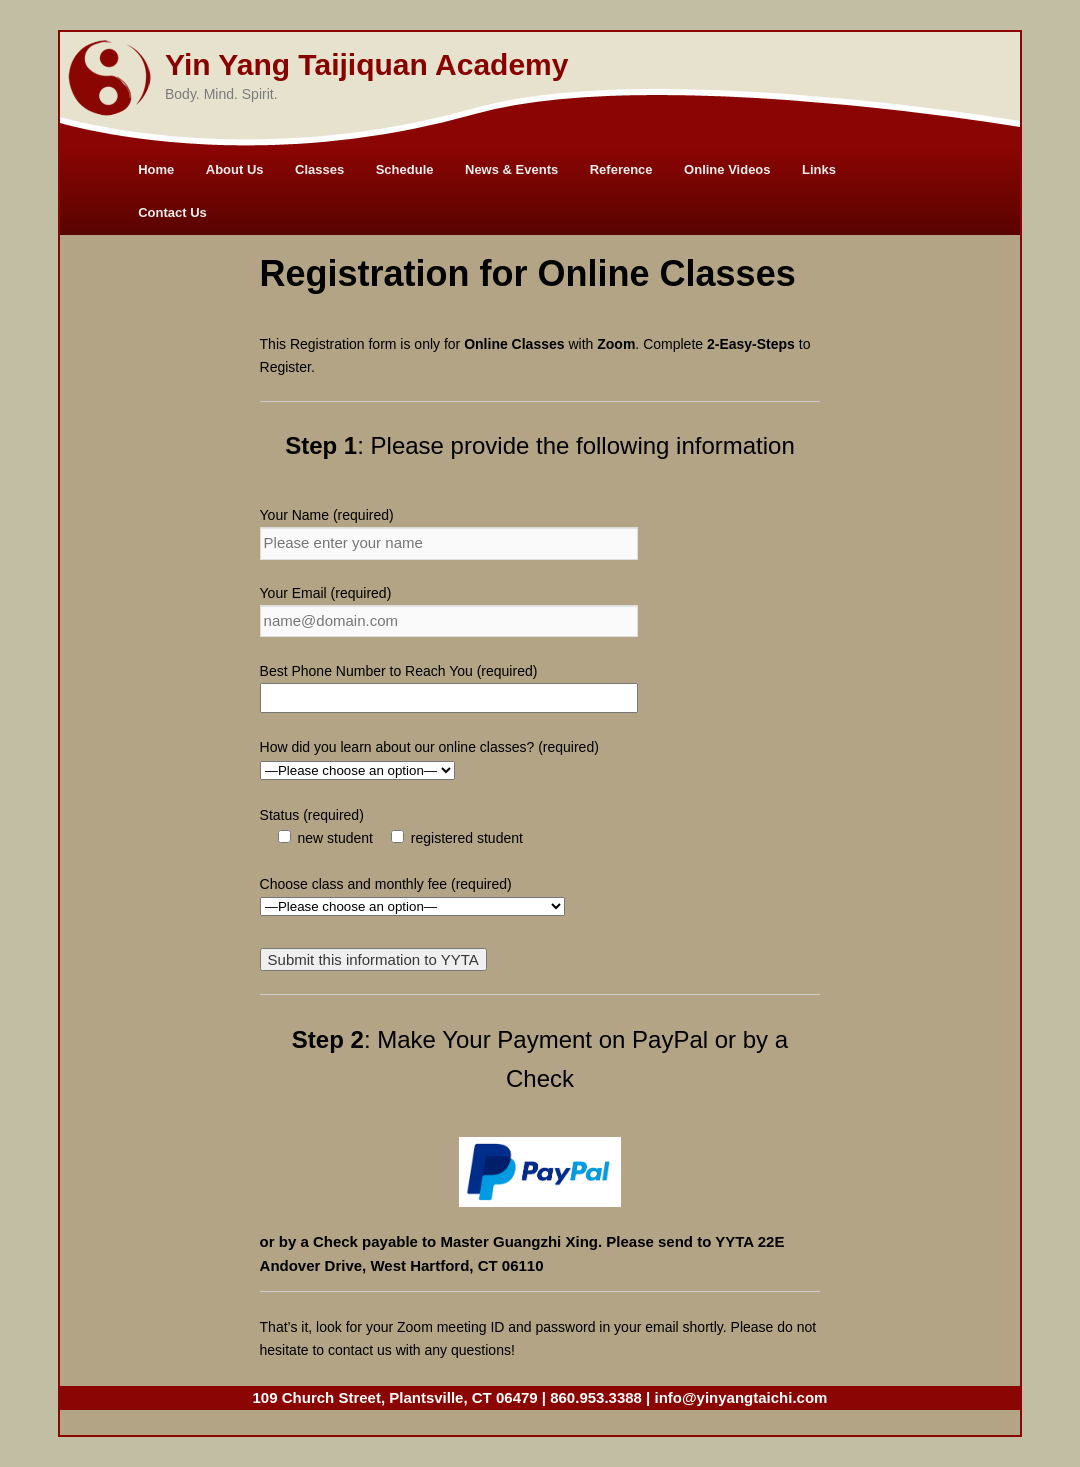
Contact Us (172, 212)
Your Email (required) (326, 593)
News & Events (511, 169)
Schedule (405, 169)
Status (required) (312, 815)
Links (819, 169)
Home (156, 169)
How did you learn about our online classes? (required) (429, 747)
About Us (235, 169)
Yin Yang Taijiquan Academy (366, 64)
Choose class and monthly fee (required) (386, 884)
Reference (621, 169)
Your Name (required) (327, 515)
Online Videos (727, 169)
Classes (319, 169)
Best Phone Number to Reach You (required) (399, 671)
